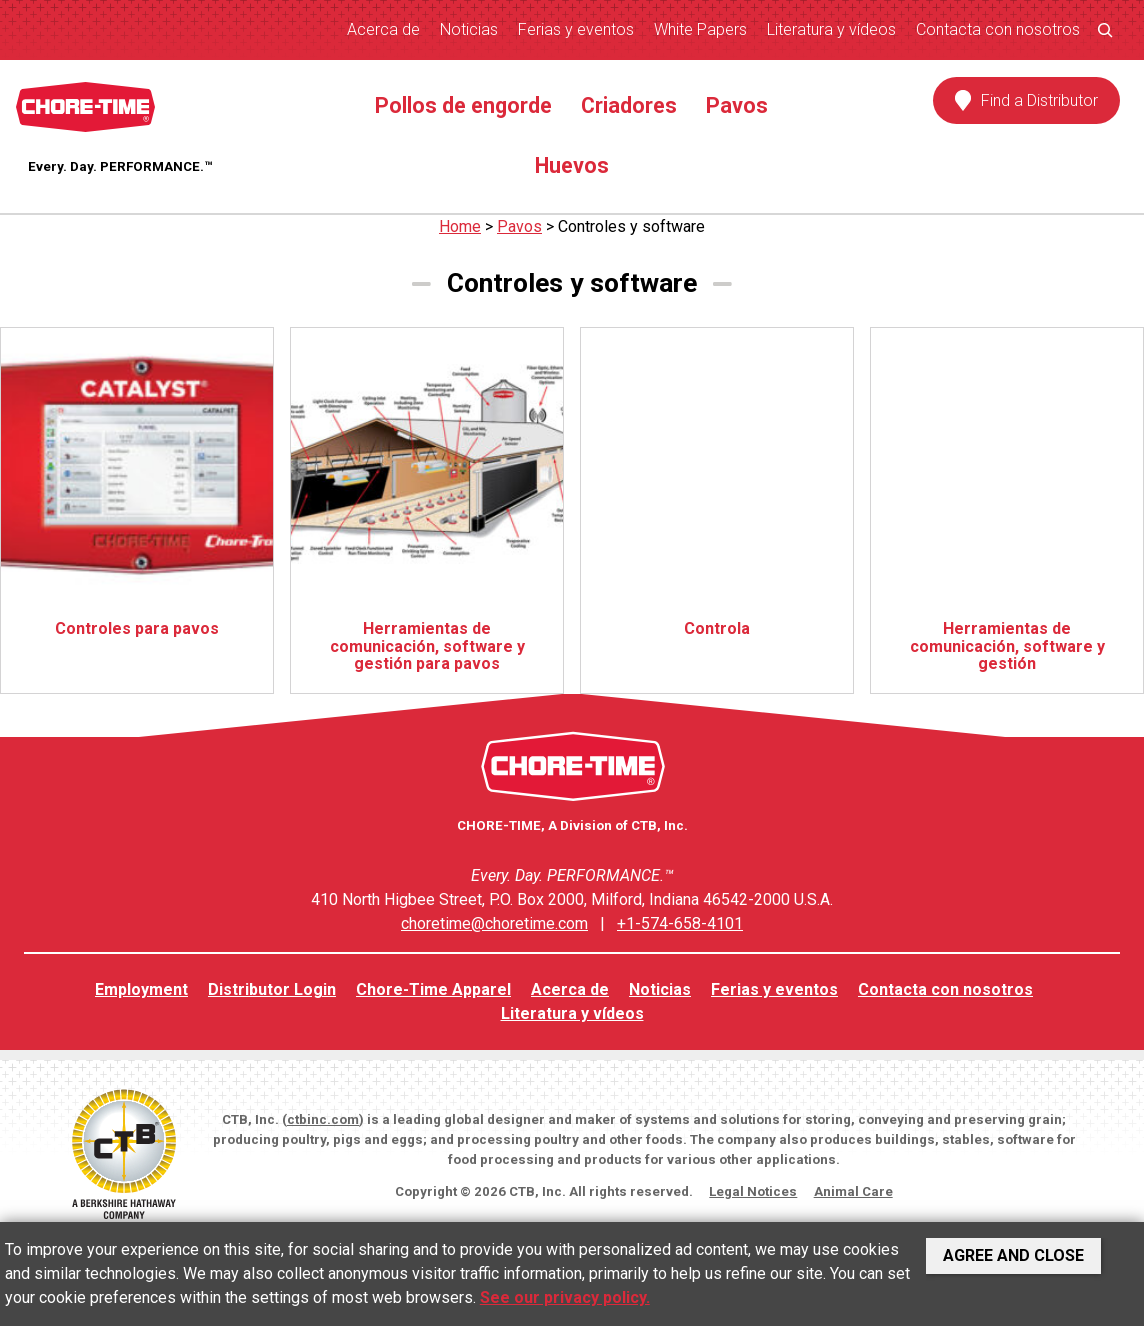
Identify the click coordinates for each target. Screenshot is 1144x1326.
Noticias (469, 29)
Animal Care (853, 1191)
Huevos (572, 165)
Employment (141, 989)
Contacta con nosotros (998, 29)
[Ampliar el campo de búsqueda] (1105, 29)
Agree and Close (1013, 1255)
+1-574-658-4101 (680, 923)
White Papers (700, 29)
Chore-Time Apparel (433, 989)
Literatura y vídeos (831, 29)
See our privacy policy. (565, 1297)
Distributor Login (272, 989)
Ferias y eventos (576, 29)
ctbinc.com (323, 1119)
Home (460, 226)
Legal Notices (753, 1191)
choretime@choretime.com (494, 923)
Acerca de (383, 29)
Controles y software (631, 226)
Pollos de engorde (463, 105)
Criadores (629, 105)
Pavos (737, 105)
